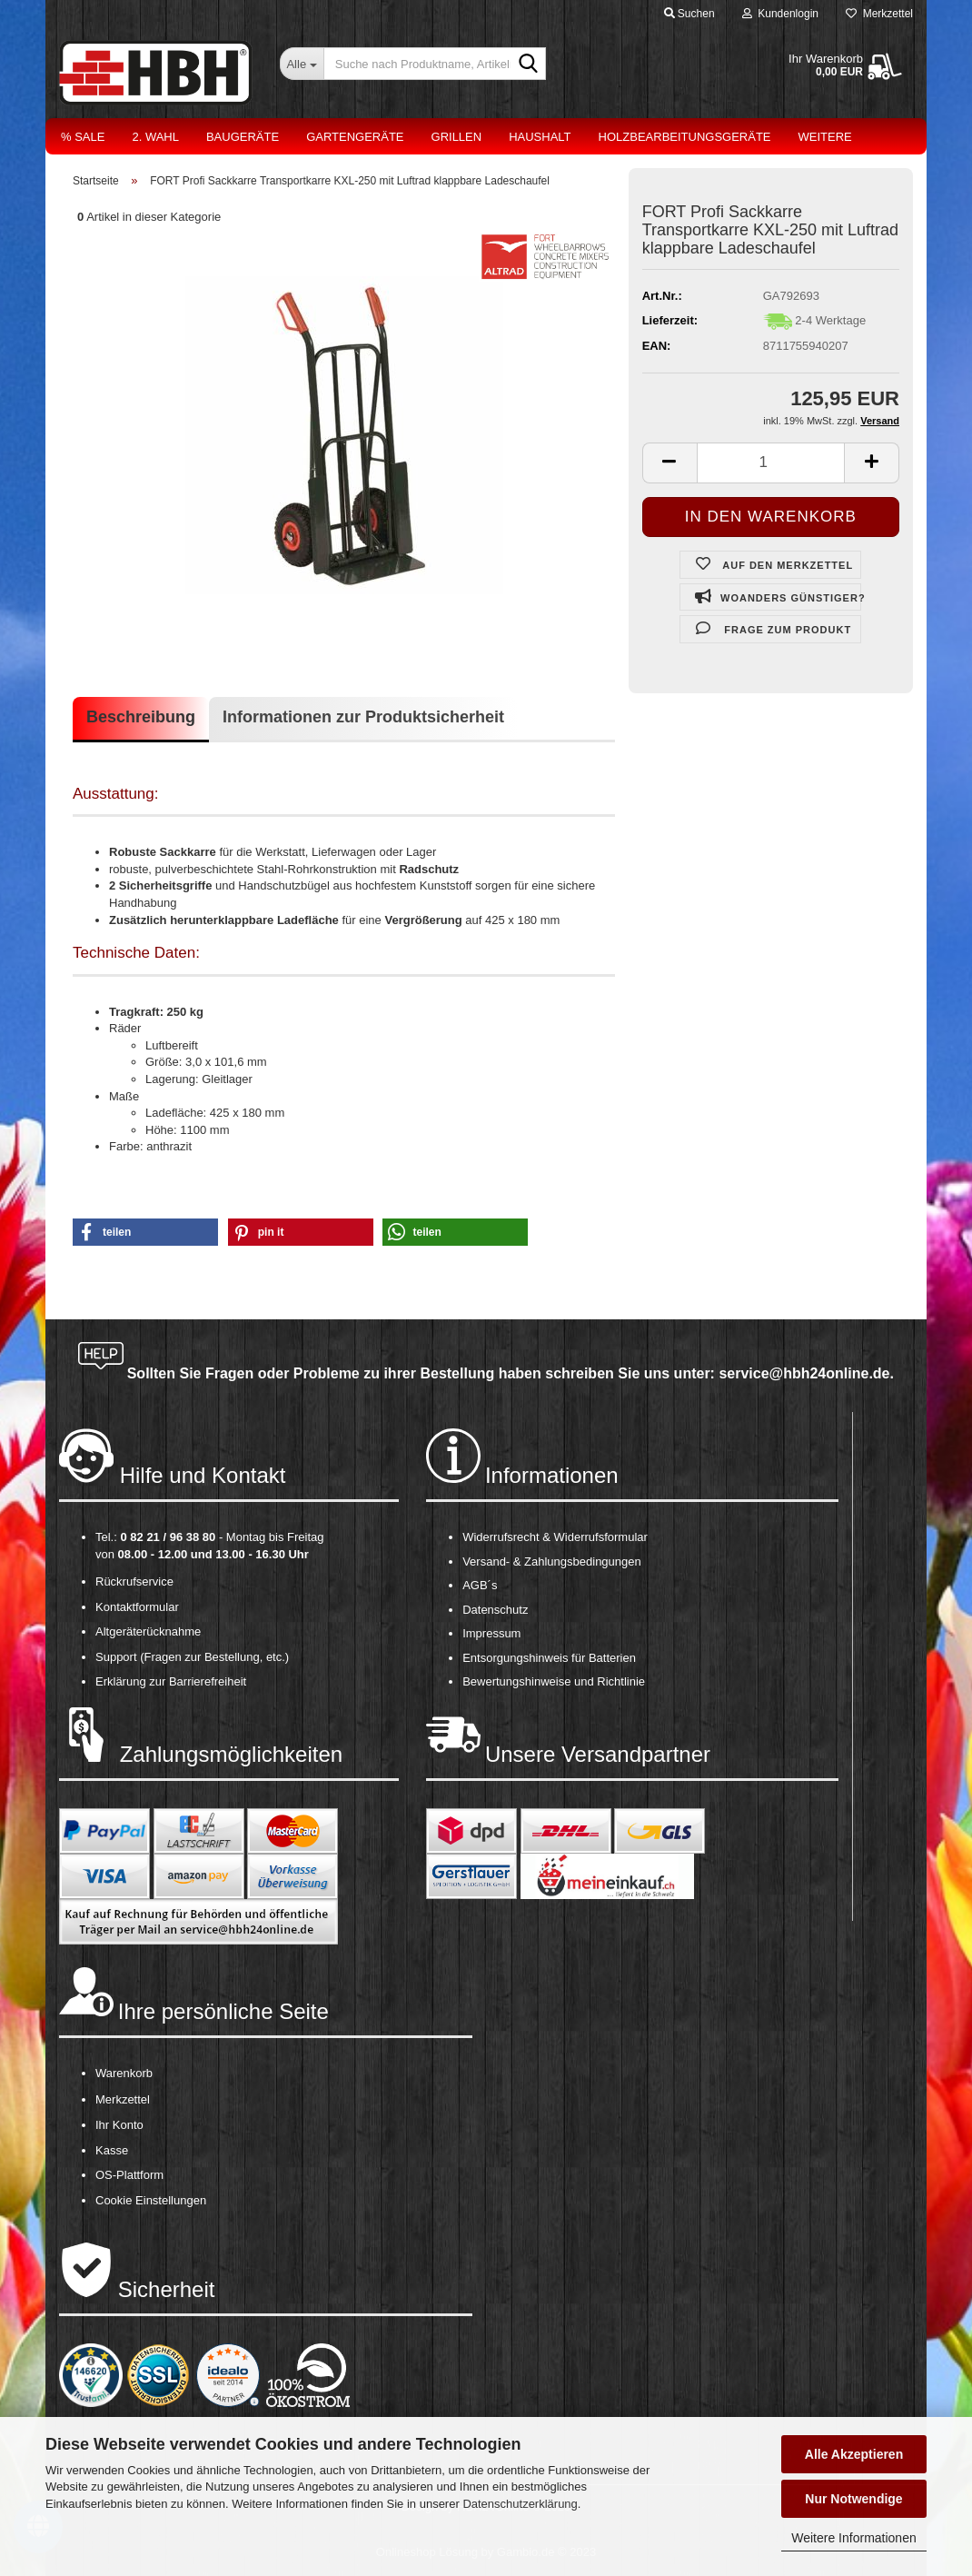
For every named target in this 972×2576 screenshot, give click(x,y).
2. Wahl (155, 137)
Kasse (111, 2150)
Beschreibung (140, 717)
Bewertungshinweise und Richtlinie (553, 1681)
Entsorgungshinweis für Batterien (549, 1658)
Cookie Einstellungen (150, 2200)
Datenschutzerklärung (519, 2504)
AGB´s (479, 1585)
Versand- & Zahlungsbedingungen (551, 1561)
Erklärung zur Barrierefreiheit (170, 1681)
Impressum (491, 1633)
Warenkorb (124, 2073)
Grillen (456, 137)
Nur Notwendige (853, 2498)
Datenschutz (495, 1609)
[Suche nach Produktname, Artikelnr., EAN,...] (301, 63)
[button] (145, 1232)
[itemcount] (771, 463)
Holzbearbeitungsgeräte (685, 137)
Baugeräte (242, 137)
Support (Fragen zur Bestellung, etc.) (192, 1657)
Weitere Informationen (853, 2538)
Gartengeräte (354, 137)
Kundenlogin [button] (780, 13)
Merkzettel (879, 13)
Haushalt (539, 137)
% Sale (82, 137)
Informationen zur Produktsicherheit (363, 717)
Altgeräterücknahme (148, 1631)
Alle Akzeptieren (854, 2454)
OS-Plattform (129, 2175)
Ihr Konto (119, 2125)
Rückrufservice (134, 1581)
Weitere (825, 137)
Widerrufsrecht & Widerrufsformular (555, 1537)
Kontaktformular (137, 1607)
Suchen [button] (689, 13)
